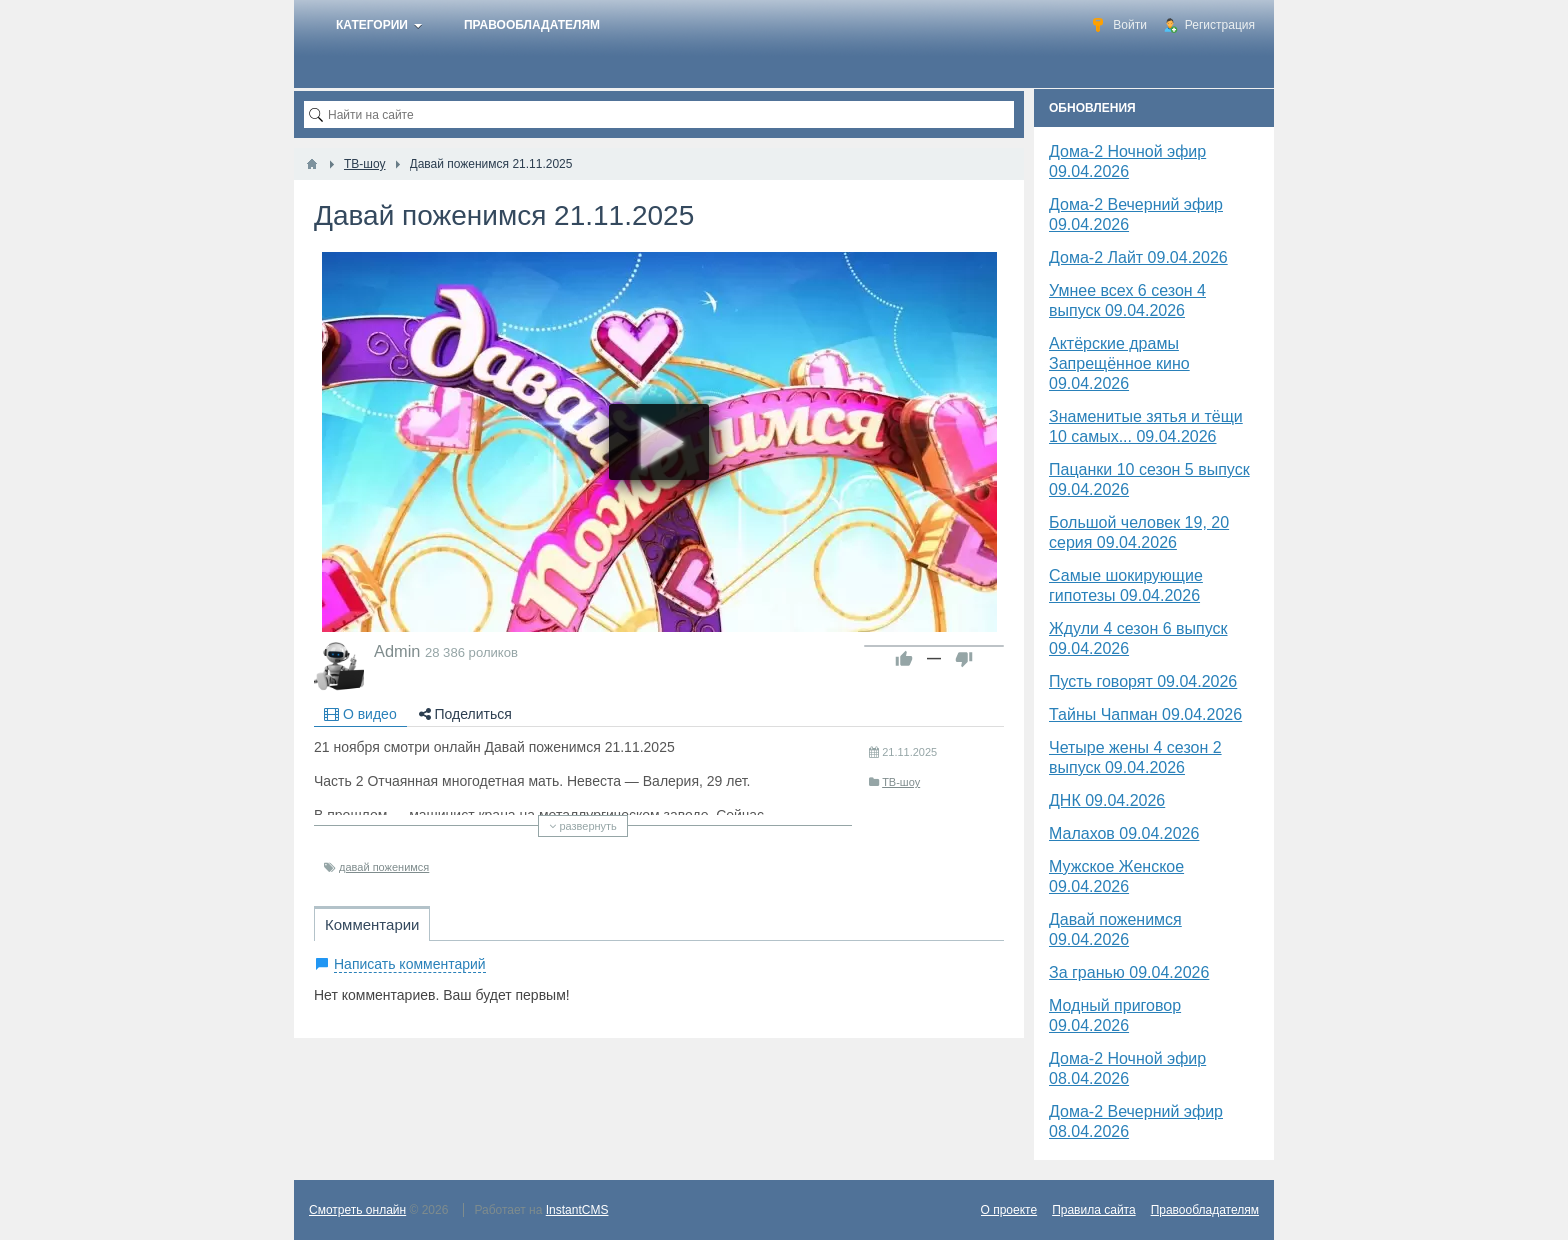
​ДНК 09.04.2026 (1107, 800)
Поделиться (465, 714)
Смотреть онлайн (357, 1210)
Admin (397, 651)
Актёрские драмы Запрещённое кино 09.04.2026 (1119, 363)
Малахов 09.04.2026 (1124, 833)
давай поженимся (384, 867)
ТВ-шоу (901, 782)
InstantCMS (577, 1210)
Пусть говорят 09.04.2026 (1143, 681)
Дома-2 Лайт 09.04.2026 (1138, 257)
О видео (360, 714)
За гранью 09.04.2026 (1129, 972)
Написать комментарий (410, 964)
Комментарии (372, 924)
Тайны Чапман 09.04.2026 (1145, 714)
